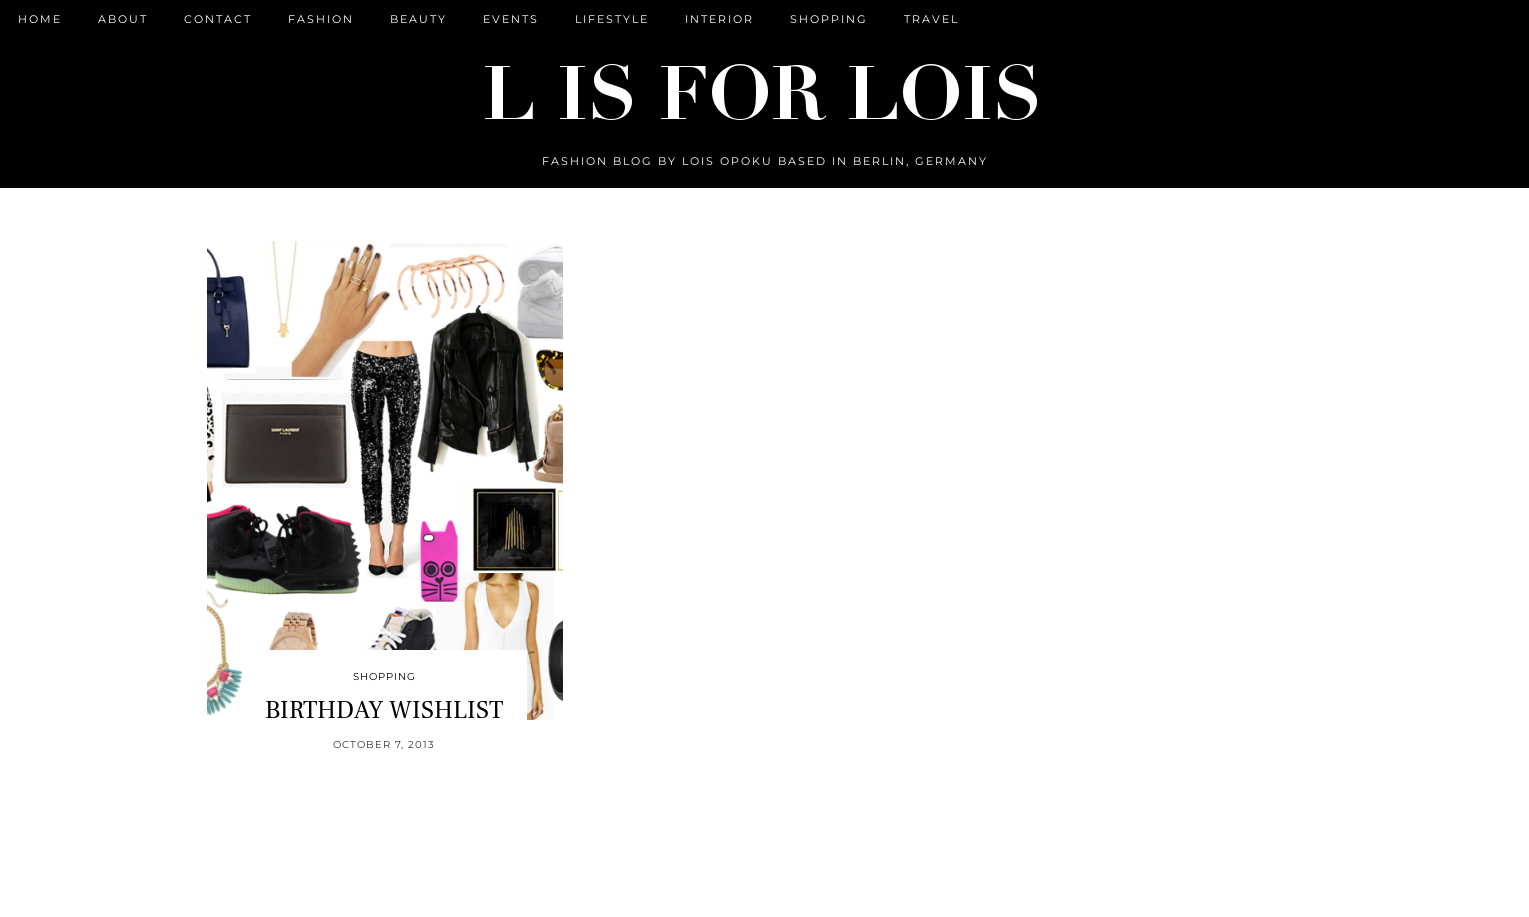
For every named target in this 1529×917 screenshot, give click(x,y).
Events (511, 19)
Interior (719, 19)
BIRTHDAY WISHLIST (384, 710)
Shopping (829, 19)
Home (40, 19)
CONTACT (218, 19)
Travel (931, 19)
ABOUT (123, 19)
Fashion (321, 19)
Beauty (418, 19)
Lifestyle (612, 19)
